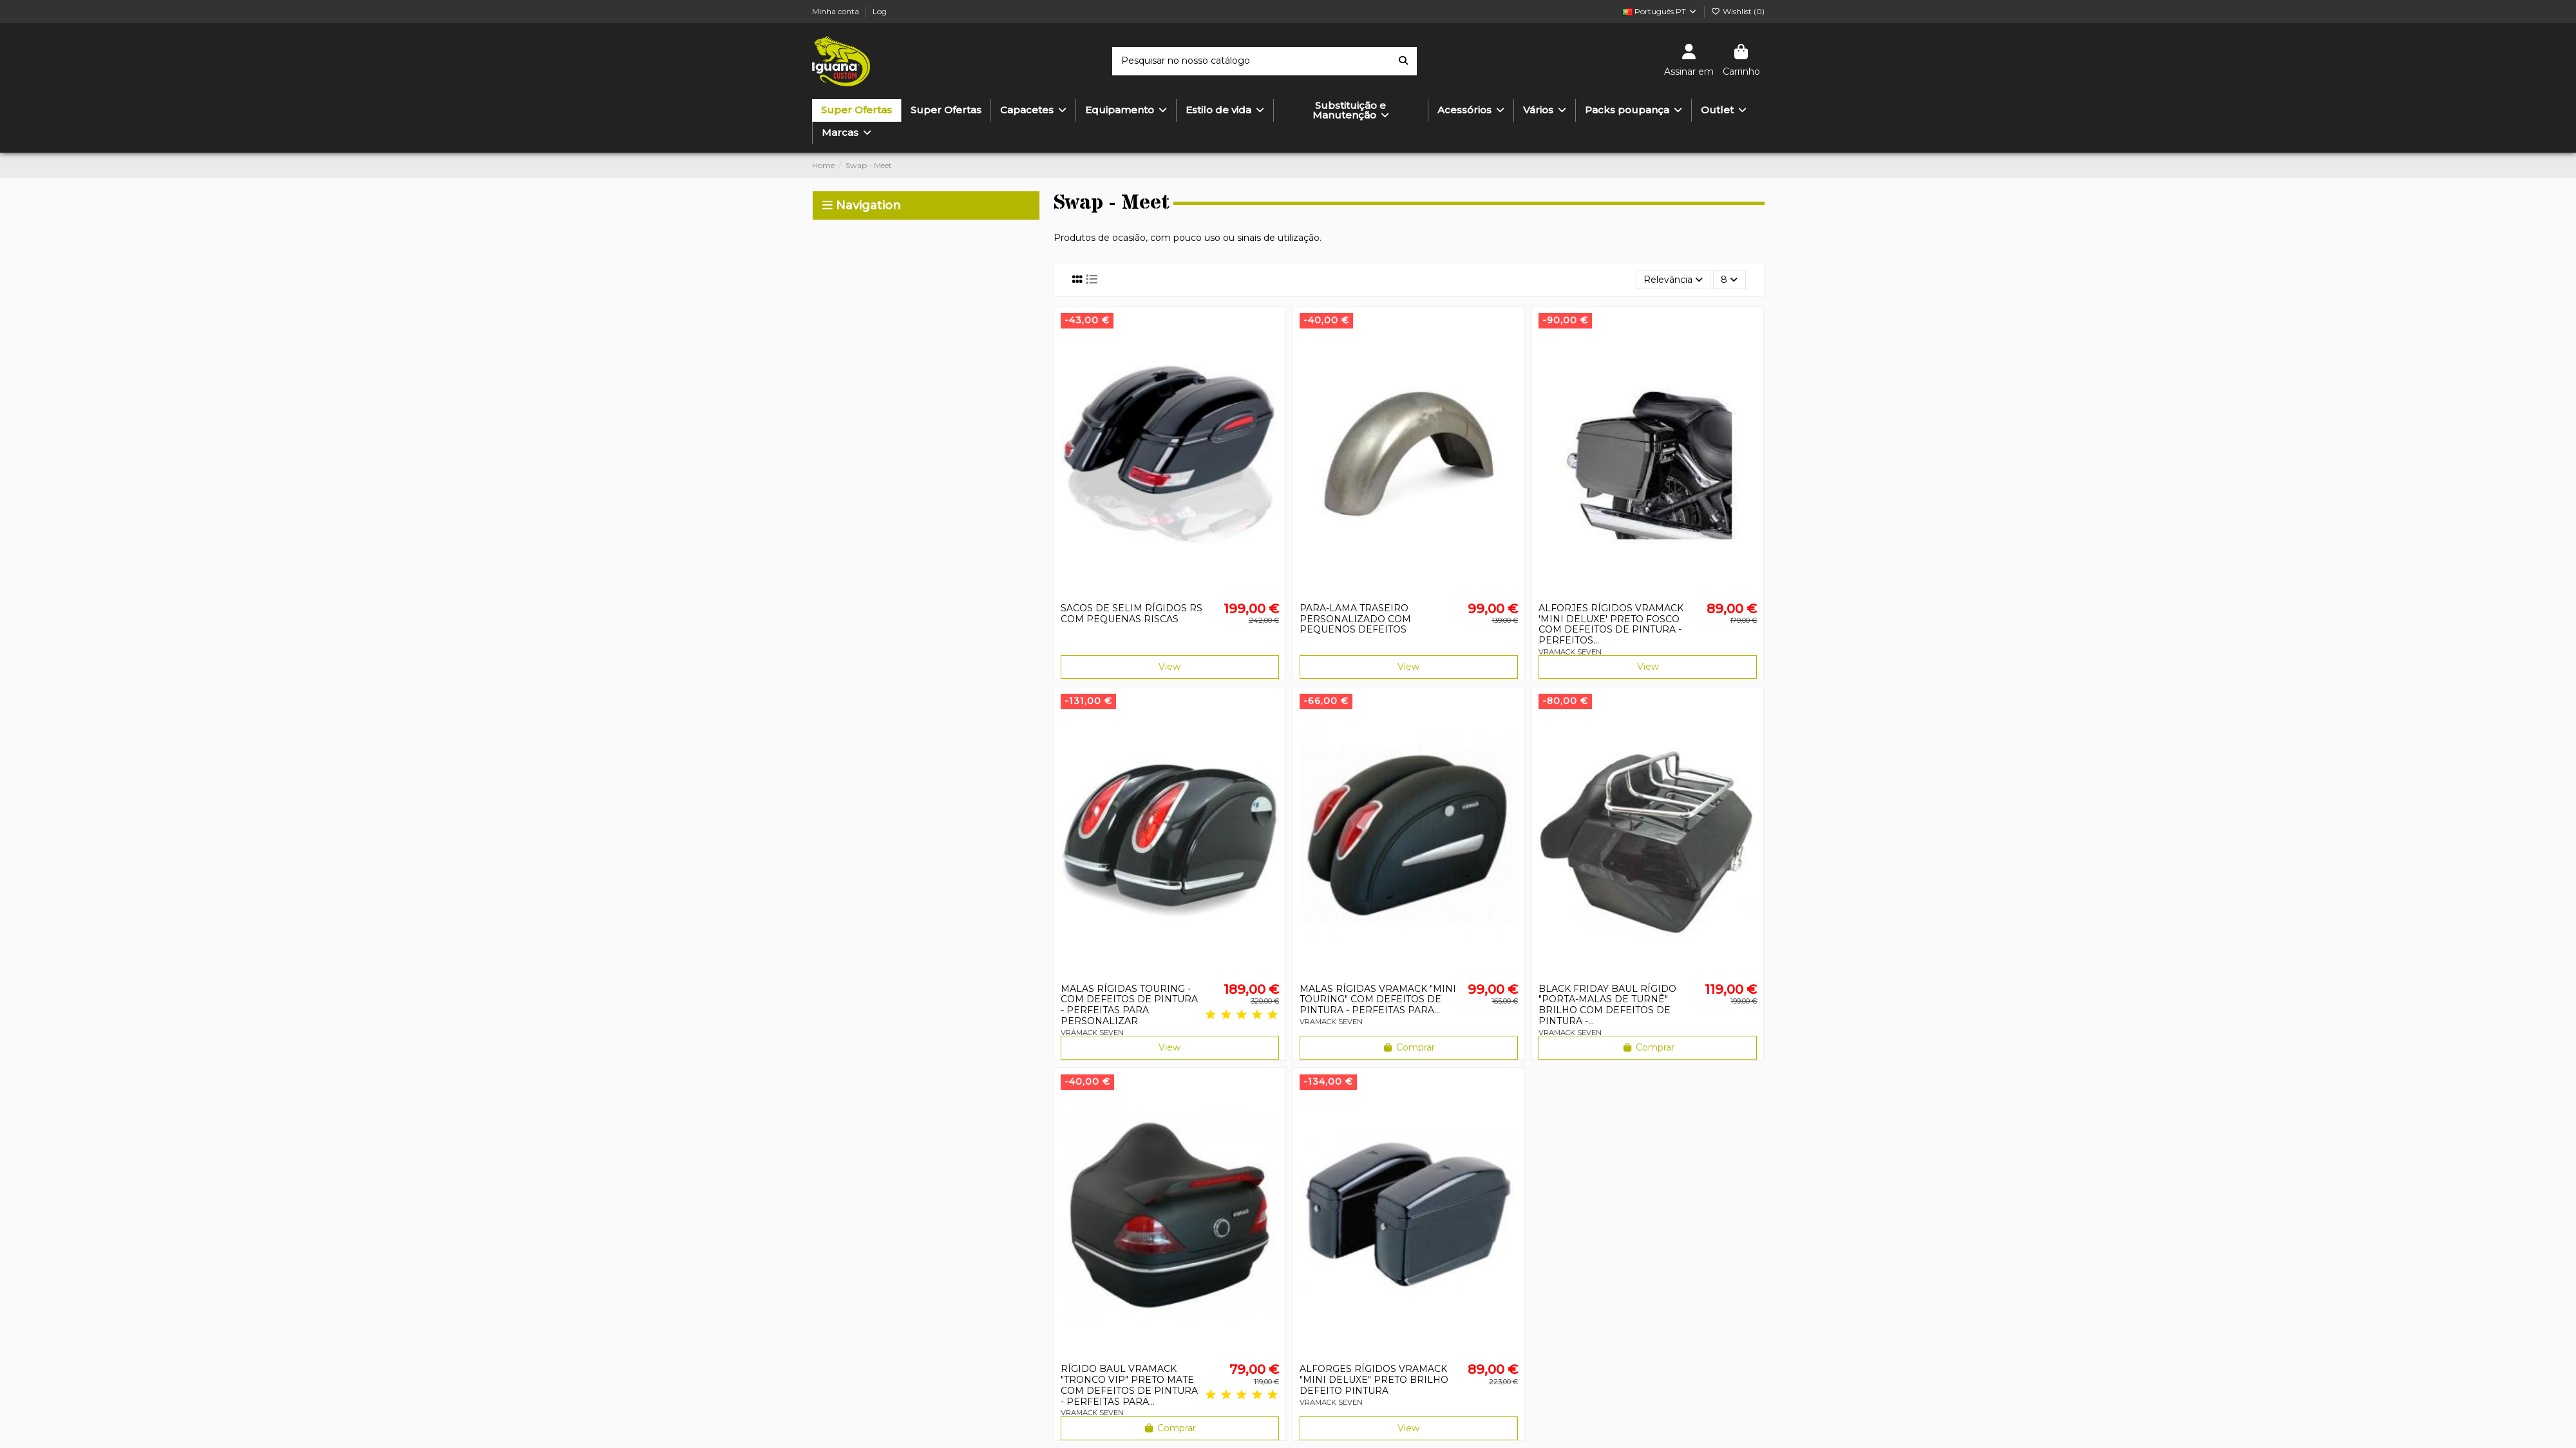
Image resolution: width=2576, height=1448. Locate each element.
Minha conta (836, 11)
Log (880, 11)
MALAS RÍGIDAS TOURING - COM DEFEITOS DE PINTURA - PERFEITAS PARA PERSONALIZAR (1129, 1005)
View (1169, 666)
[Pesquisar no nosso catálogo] (1403, 61)
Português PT (1660, 11)
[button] (1224, 110)
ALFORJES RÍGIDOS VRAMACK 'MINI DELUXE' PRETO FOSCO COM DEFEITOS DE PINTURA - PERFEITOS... (1611, 624)
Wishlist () (1738, 11)
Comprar (1409, 1047)
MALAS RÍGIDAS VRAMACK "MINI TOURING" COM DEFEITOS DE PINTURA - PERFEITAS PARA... (1378, 999)
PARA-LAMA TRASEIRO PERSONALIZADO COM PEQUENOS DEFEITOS (1355, 619)
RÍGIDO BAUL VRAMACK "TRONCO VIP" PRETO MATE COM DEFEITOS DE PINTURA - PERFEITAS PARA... (1129, 1385)
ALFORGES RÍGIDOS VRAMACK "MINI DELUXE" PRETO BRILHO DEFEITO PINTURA (1374, 1379)
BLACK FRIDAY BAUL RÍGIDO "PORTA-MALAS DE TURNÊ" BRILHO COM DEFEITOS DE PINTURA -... (1607, 1005)
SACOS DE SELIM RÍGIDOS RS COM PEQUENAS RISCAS (1131, 613)
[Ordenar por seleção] (1673, 280)
